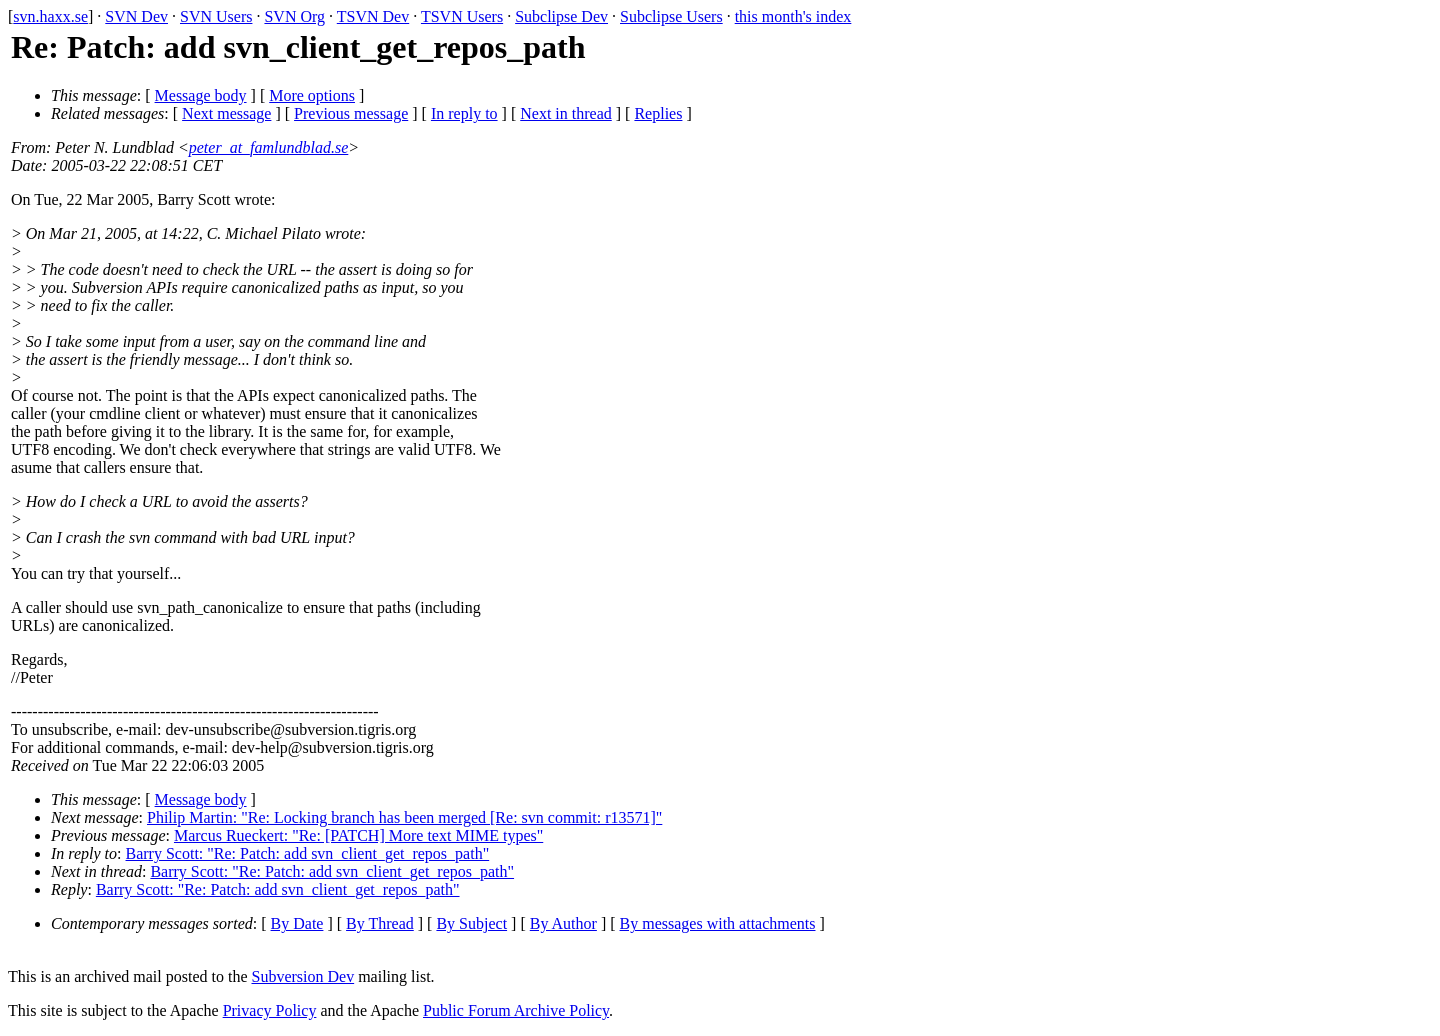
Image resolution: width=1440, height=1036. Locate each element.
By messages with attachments (718, 923)
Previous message (351, 113)
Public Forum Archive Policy (516, 1010)
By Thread (380, 923)
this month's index (793, 16)
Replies (658, 113)
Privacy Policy (270, 1010)
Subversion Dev (303, 976)
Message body (201, 95)
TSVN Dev (373, 16)
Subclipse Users (671, 16)
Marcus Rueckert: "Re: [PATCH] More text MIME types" (358, 835)
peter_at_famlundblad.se (269, 147)
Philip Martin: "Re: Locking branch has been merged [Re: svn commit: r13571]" (404, 817)
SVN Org (294, 16)
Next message (226, 113)
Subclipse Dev (561, 16)
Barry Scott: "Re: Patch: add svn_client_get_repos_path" (308, 853)
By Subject (471, 923)
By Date (297, 923)
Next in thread (566, 113)
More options (312, 95)
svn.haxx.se (50, 16)
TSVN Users (462, 16)
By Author (563, 923)
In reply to (464, 113)
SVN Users (216, 16)
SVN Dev (136, 16)
